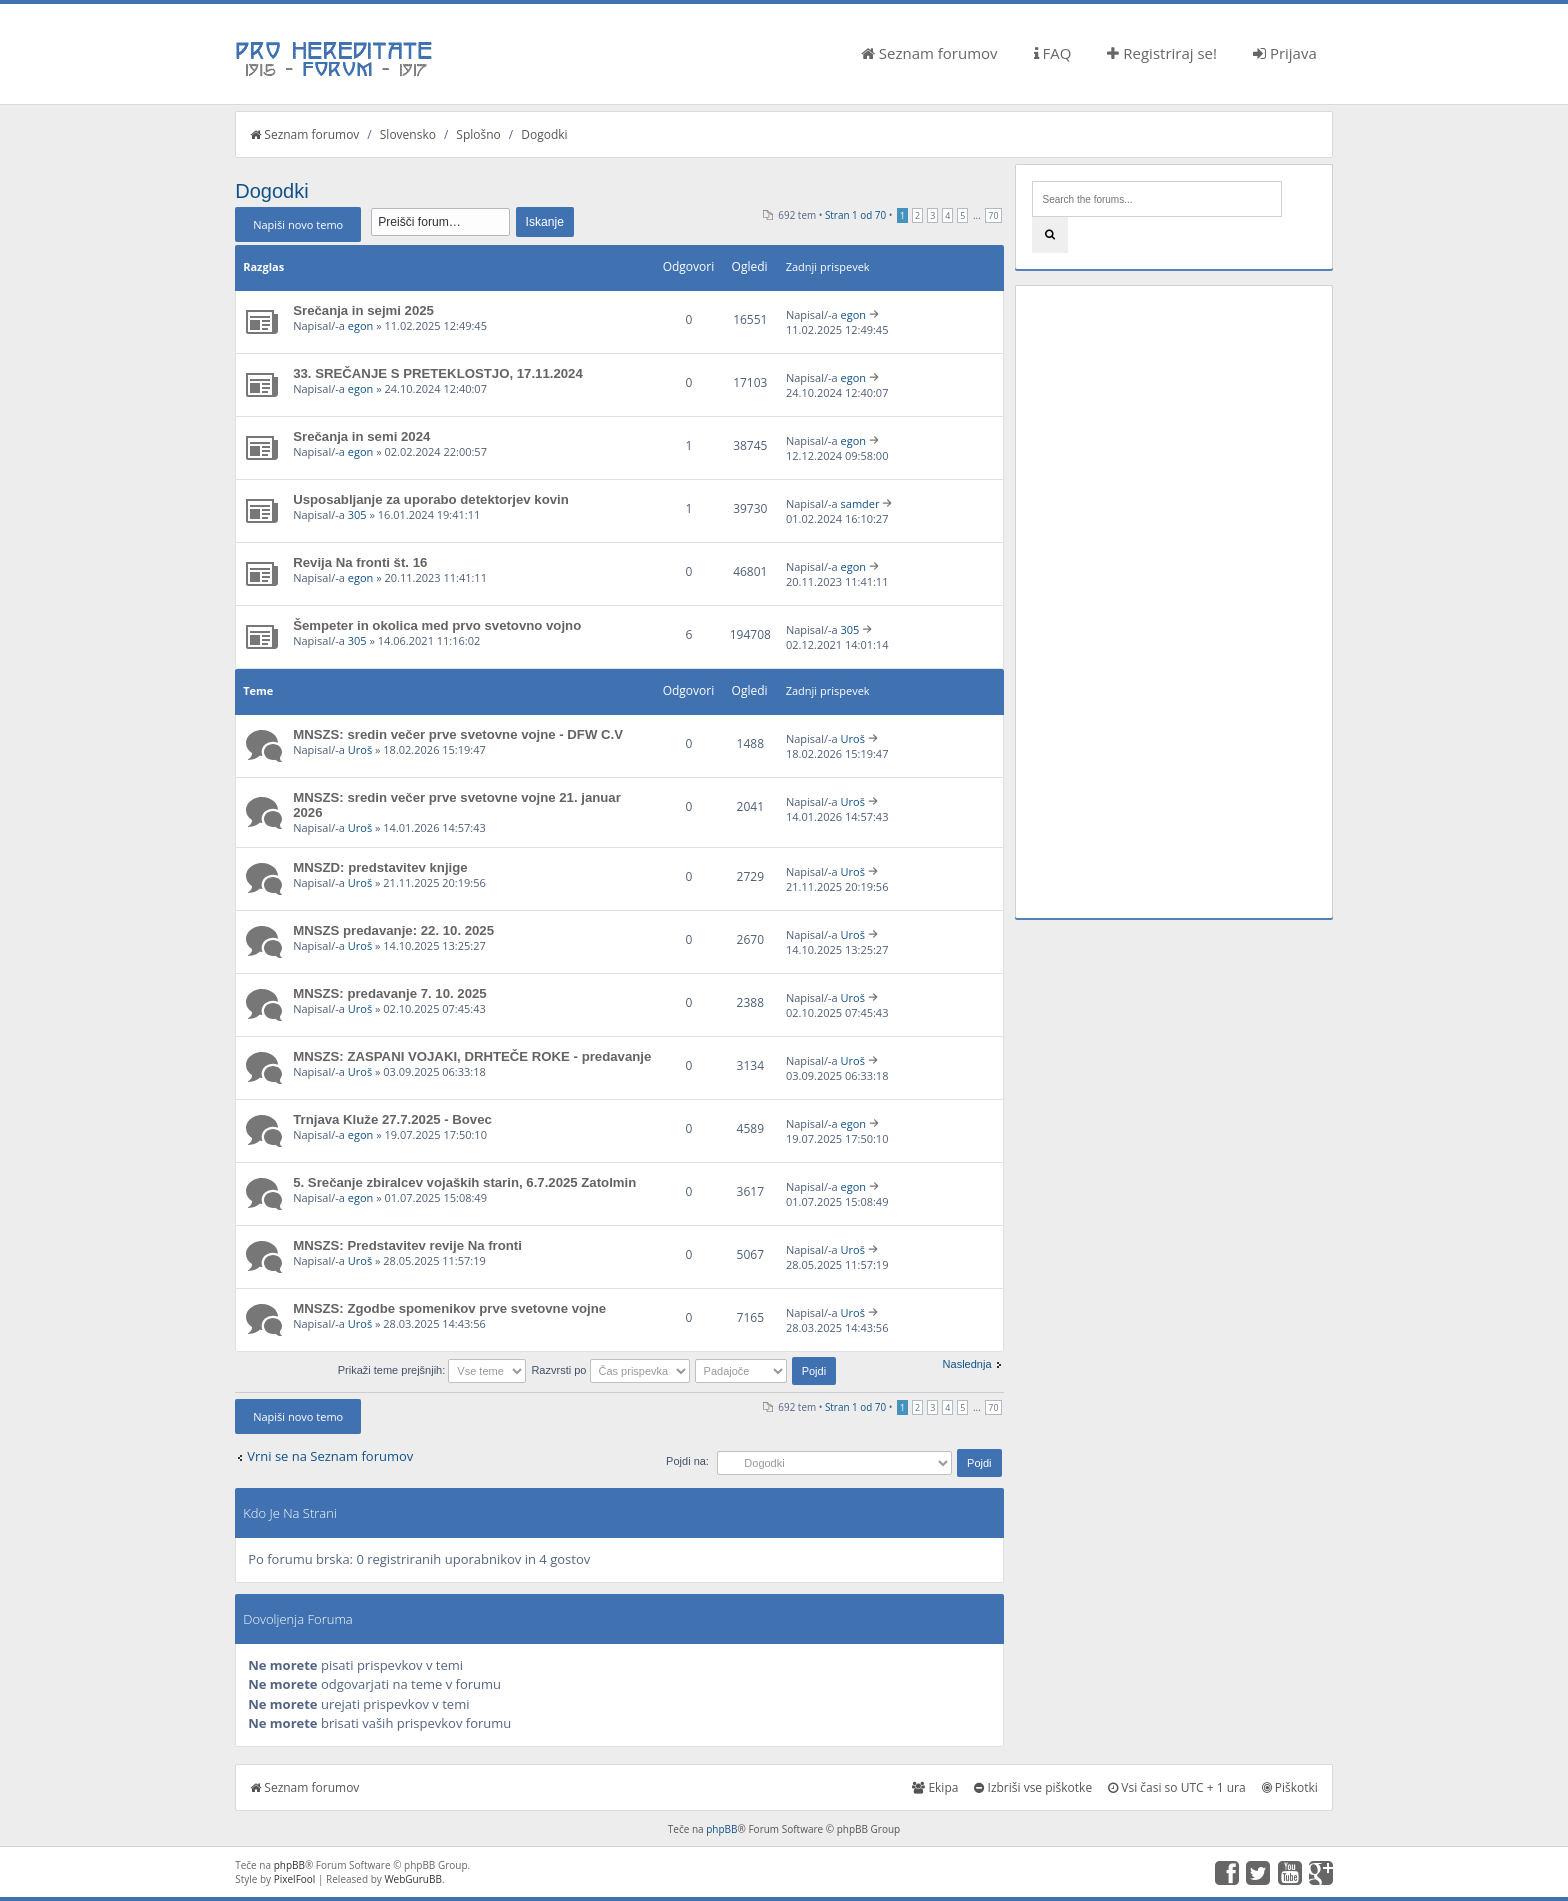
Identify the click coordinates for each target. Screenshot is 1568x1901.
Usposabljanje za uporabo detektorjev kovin (431, 499)
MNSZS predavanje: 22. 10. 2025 (393, 930)
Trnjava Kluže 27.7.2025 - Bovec (392, 1119)
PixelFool (295, 1879)
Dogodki (544, 134)
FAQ (1053, 53)
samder (860, 503)
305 (357, 514)
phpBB (721, 1829)
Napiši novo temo (298, 224)
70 (993, 215)
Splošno (478, 134)
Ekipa (935, 1787)
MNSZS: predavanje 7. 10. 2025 (390, 993)
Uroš (360, 749)
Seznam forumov (929, 53)
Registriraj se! (1162, 53)
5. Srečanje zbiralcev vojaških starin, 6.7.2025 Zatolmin (464, 1182)
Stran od (855, 215)
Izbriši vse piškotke (1033, 1787)
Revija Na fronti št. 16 (360, 562)
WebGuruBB (413, 1879)
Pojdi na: (687, 1461)
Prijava (1285, 53)
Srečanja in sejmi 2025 (363, 310)
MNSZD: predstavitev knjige (380, 867)
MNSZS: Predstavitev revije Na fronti (407, 1245)
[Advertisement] (1174, 602)
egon (361, 325)
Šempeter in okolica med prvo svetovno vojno (437, 625)
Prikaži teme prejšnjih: (432, 1370)
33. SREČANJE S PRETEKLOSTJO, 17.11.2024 (438, 373)
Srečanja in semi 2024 (361, 436)
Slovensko (408, 134)
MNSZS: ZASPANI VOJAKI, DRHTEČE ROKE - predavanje (472, 1056)
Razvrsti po (610, 1370)
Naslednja (967, 1364)
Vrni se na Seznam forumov (330, 1456)
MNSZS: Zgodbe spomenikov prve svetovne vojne (449, 1308)
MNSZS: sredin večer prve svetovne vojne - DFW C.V (458, 734)
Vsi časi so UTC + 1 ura (1176, 1787)
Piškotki (1290, 1787)
